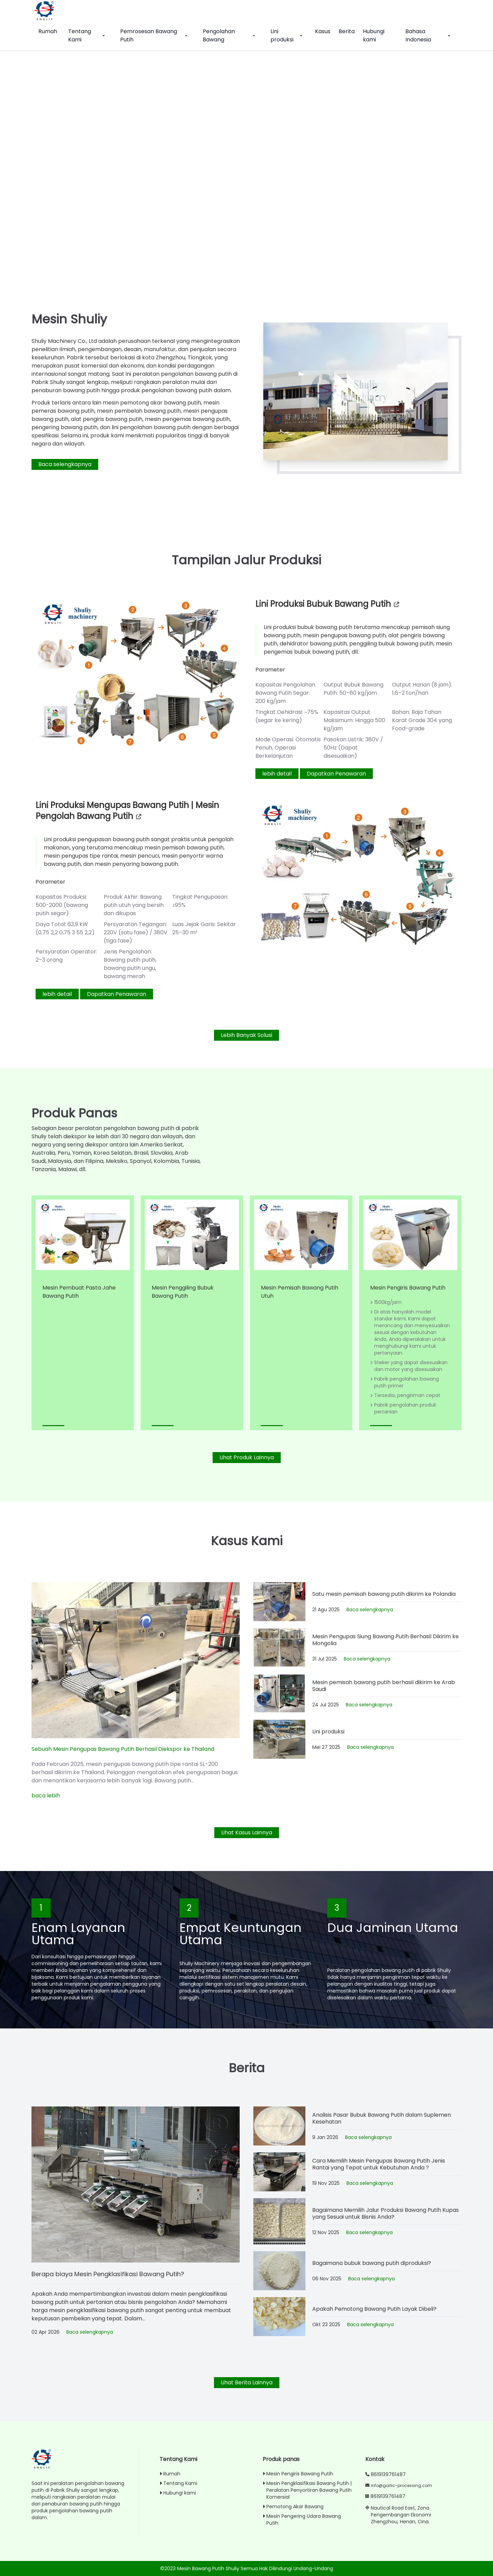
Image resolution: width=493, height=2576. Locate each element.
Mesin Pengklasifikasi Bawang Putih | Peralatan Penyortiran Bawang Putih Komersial (307, 2490)
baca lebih (45, 1795)
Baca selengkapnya (64, 464)
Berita (347, 31)
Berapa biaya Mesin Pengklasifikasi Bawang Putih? (107, 2274)
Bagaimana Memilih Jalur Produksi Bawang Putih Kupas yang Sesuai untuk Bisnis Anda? (385, 2213)
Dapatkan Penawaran (336, 774)
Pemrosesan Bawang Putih (154, 35)
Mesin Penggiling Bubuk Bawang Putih (183, 1292)
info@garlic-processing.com (401, 2485)
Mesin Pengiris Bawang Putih (407, 1288)
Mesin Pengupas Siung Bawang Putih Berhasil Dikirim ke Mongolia (385, 1640)
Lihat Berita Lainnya (247, 2382)
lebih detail (277, 774)
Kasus (322, 31)
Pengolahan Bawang (230, 35)
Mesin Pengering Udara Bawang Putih (302, 2519)
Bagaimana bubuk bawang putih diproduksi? (371, 2263)
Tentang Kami (87, 35)
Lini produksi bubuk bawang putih (327, 604)
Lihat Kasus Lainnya (246, 1832)
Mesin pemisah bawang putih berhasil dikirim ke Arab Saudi (383, 1686)
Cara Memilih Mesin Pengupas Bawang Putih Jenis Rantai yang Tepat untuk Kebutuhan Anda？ (378, 2164)
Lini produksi (287, 35)
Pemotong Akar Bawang (293, 2506)
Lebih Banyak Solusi (246, 1035)
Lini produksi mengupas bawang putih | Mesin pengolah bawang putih (127, 811)
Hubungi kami (373, 35)
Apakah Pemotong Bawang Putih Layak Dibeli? (374, 2309)
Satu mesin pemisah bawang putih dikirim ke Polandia (384, 1594)
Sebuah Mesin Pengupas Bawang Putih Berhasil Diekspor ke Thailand (122, 1749)
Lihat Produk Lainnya (246, 1457)
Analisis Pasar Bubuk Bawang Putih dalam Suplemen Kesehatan (381, 2118)
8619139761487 (388, 2474)
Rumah (47, 31)
